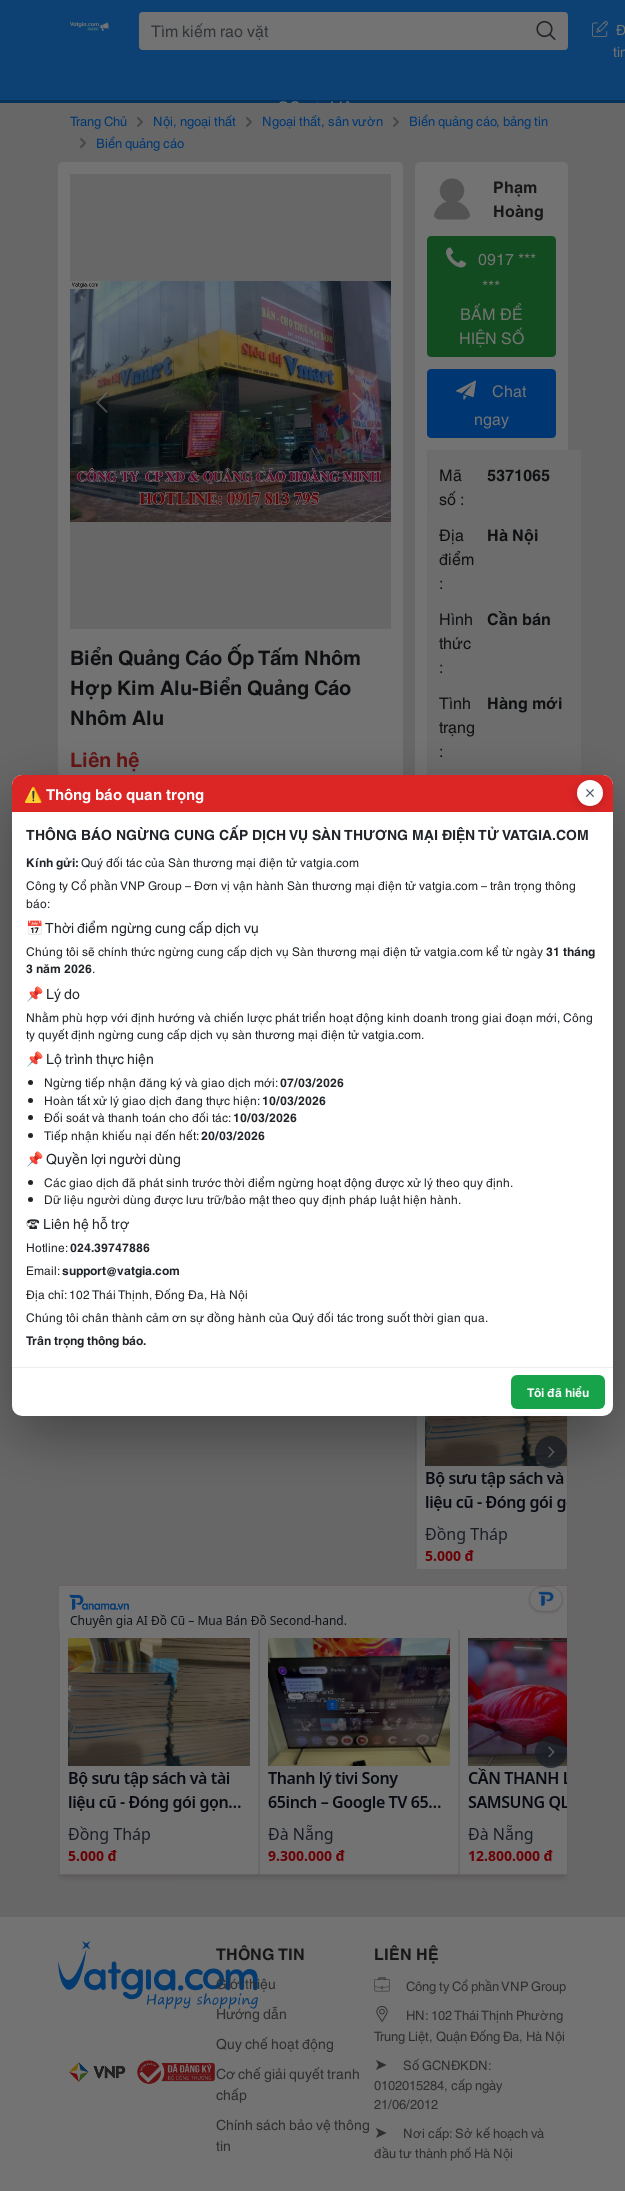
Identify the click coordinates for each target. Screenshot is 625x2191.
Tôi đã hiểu (558, 1391)
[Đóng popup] (590, 793)
